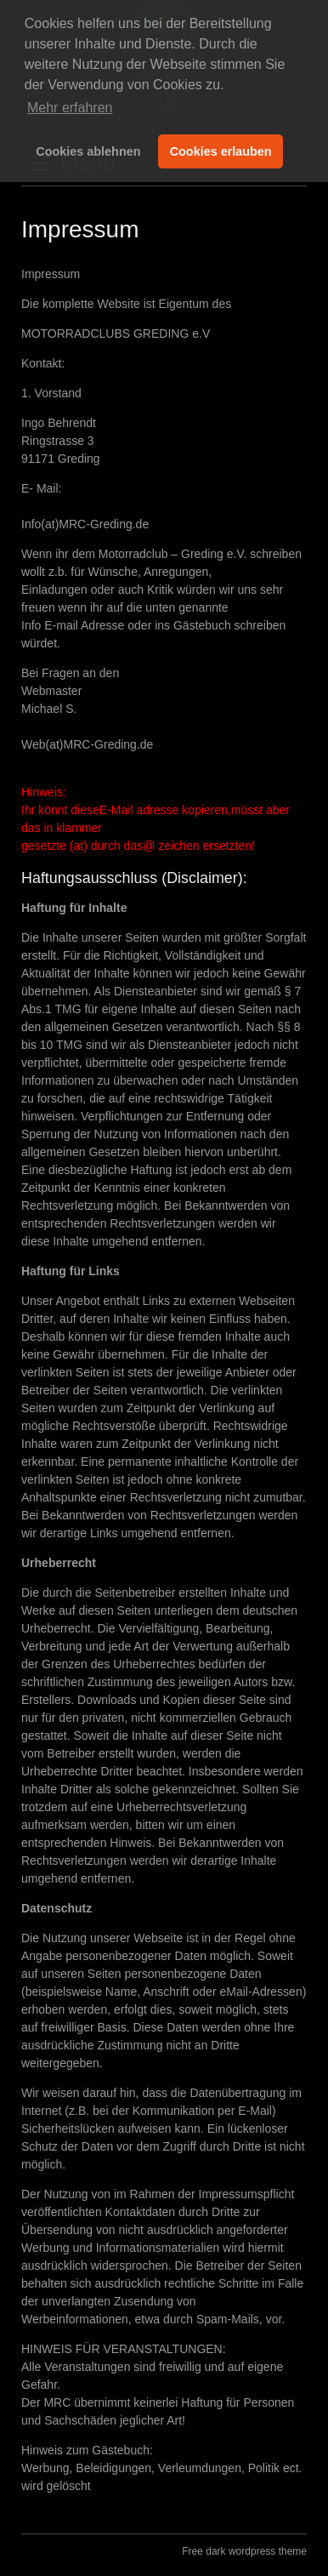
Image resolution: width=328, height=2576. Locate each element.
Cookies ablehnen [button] (88, 151)
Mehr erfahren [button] (70, 107)
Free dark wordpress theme (244, 2551)
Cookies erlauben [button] (221, 151)
